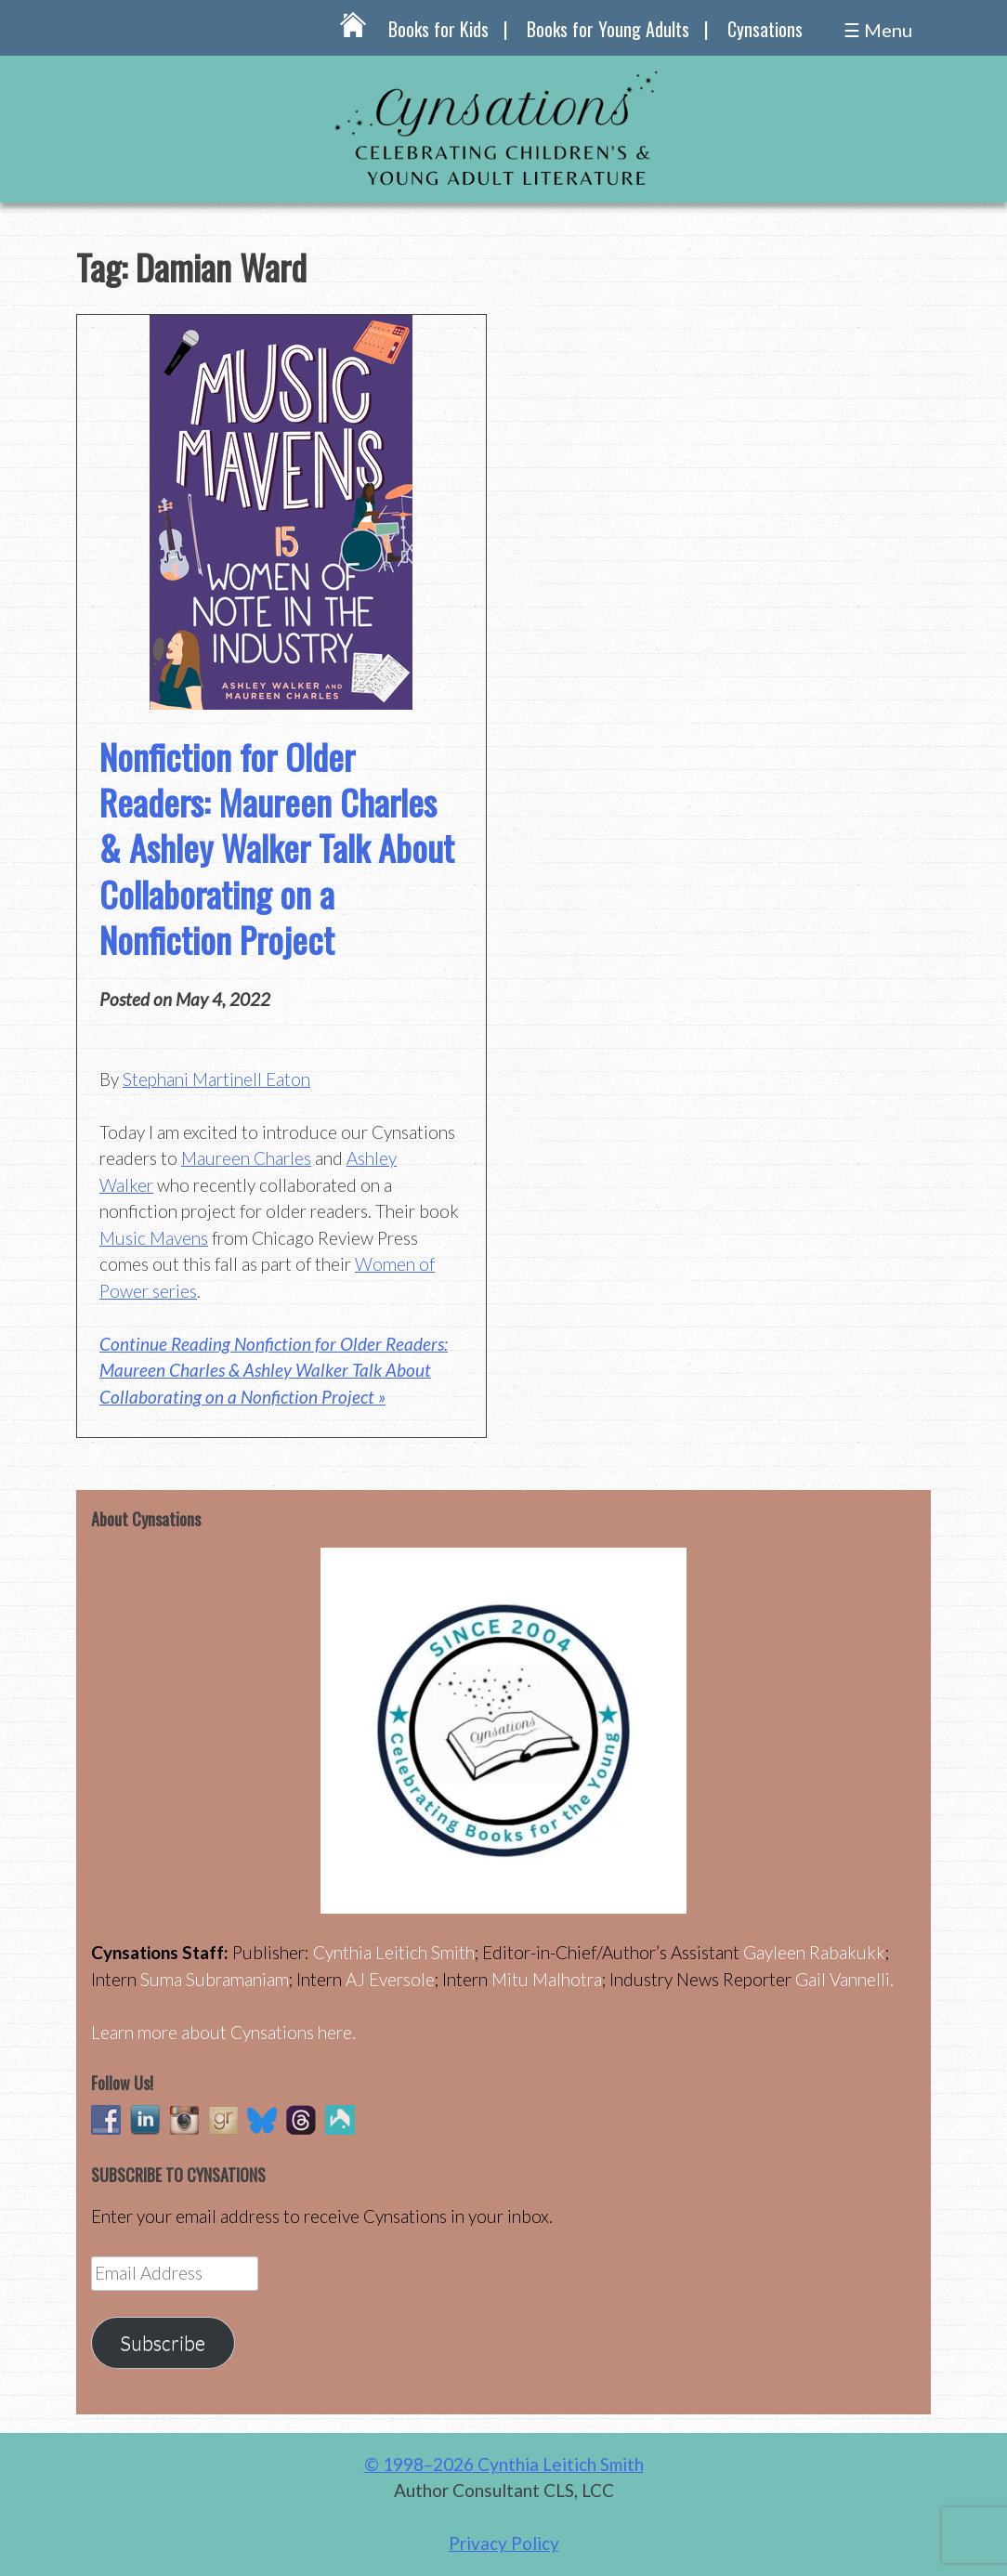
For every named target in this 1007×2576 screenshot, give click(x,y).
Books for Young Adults (608, 29)
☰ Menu (878, 30)
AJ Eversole (390, 1979)
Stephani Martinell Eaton (216, 1079)
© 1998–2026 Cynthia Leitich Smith (504, 2464)
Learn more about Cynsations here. (223, 2032)
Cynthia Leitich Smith (394, 1952)
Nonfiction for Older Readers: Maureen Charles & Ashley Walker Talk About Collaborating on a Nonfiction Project (276, 848)
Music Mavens (153, 1238)
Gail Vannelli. (844, 1979)
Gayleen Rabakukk (814, 1952)
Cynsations (765, 29)
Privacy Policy (504, 2543)
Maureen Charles (246, 1158)
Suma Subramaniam (214, 1979)
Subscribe (162, 2343)
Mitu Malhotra (546, 1979)
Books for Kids (438, 29)
